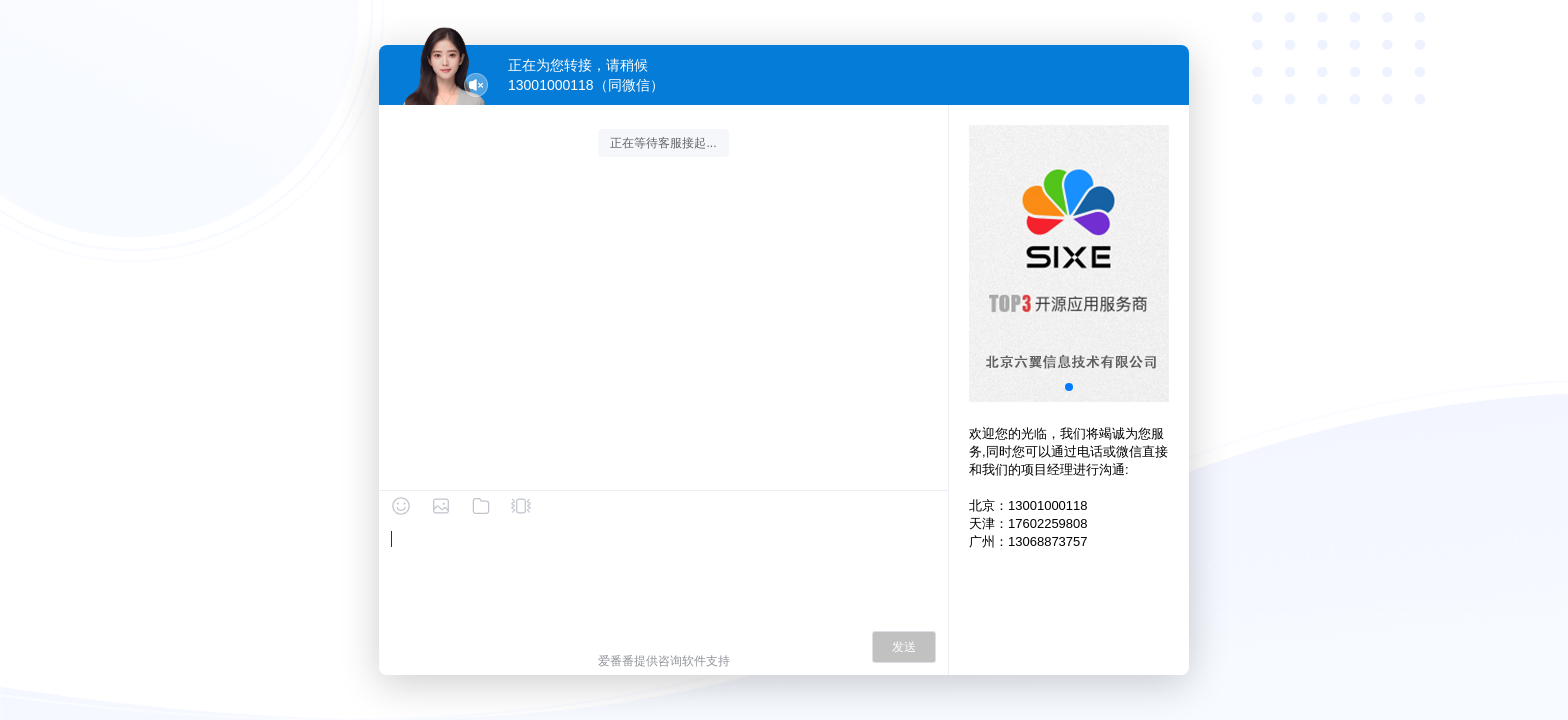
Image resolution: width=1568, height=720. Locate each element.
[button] (1069, 387)
